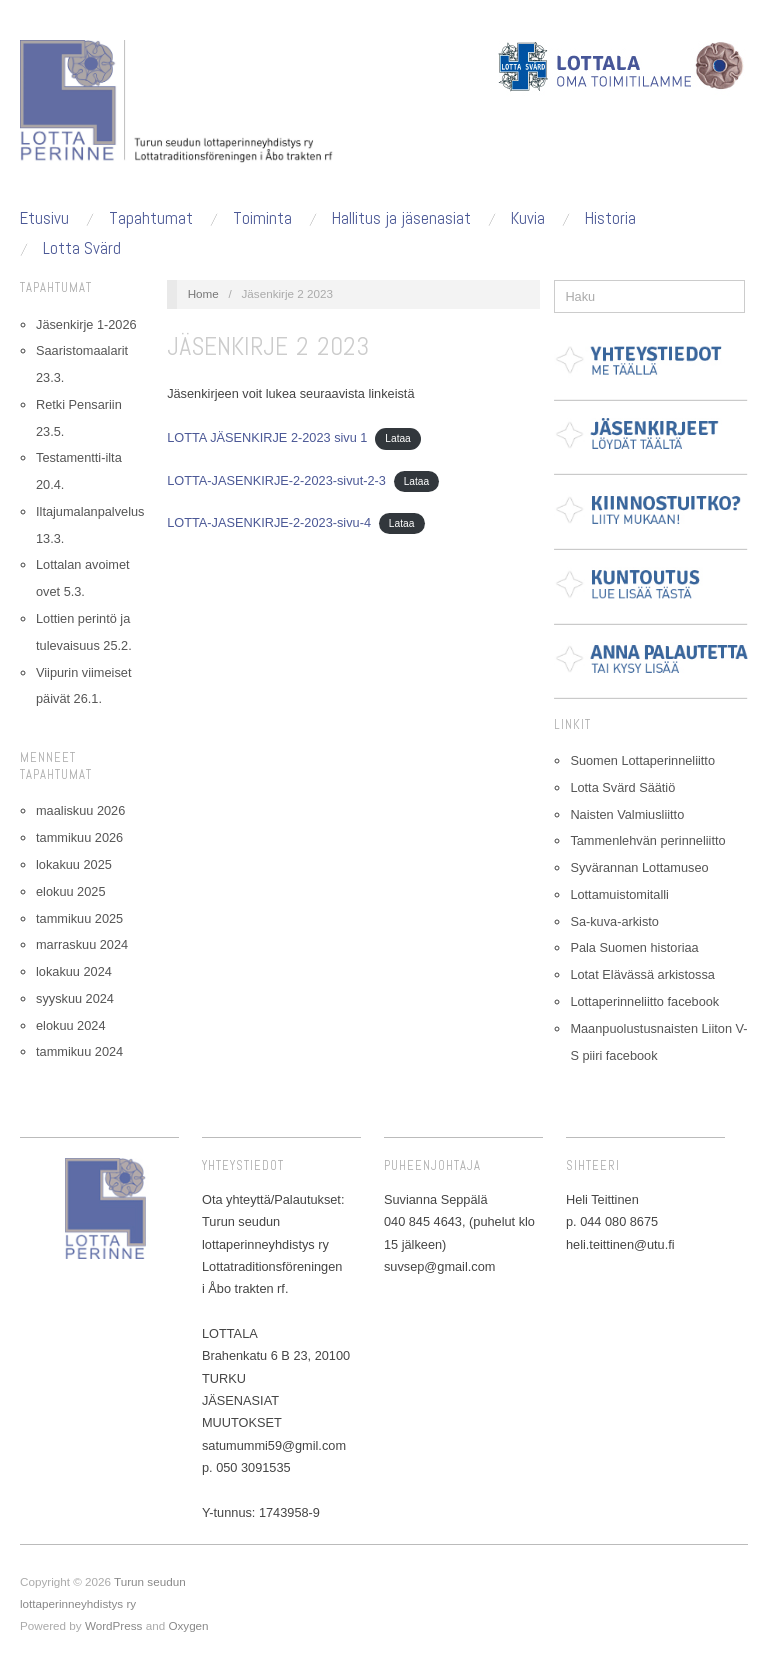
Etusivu (44, 218)
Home (203, 293)
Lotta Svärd (82, 248)
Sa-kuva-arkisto (614, 921)
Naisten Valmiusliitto (627, 814)
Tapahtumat (151, 218)
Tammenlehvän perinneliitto (647, 840)
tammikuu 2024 (79, 1051)
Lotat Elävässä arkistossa (642, 974)
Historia (610, 218)
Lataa (398, 438)
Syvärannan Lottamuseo (639, 867)
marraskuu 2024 (82, 944)
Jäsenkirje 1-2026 (86, 324)
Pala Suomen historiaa (634, 947)
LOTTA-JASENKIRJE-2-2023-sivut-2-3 (276, 480)
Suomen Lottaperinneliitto (642, 760)
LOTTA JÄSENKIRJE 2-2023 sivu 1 (267, 437)
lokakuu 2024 (74, 971)
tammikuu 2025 (79, 918)
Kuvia (528, 218)
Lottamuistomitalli (619, 894)
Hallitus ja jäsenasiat (401, 218)
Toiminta (262, 218)
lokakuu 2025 (74, 864)
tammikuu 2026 (79, 837)
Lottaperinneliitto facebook (644, 1001)
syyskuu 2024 (75, 998)
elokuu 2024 (70, 1025)
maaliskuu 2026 (80, 810)
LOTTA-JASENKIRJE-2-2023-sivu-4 (269, 522)
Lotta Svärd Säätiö (622, 787)
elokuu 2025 (70, 891)
